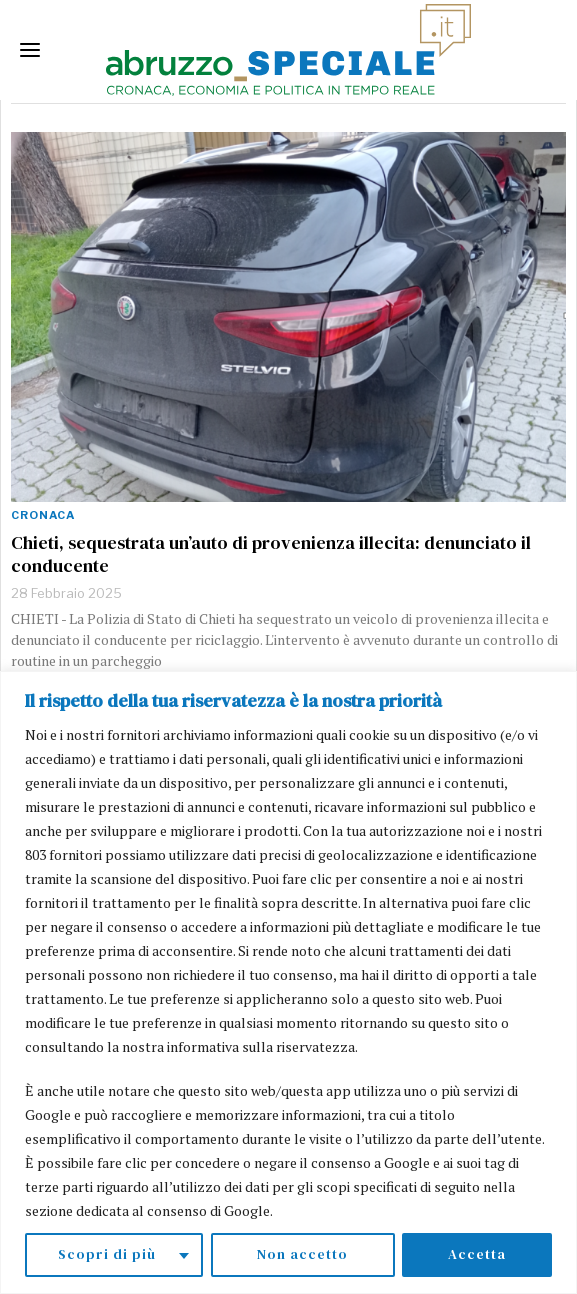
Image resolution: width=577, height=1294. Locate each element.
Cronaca (43, 515)
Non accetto (302, 1255)
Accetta (477, 1255)
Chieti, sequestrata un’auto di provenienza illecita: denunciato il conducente (271, 554)
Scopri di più (107, 1255)
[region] (288, 982)
